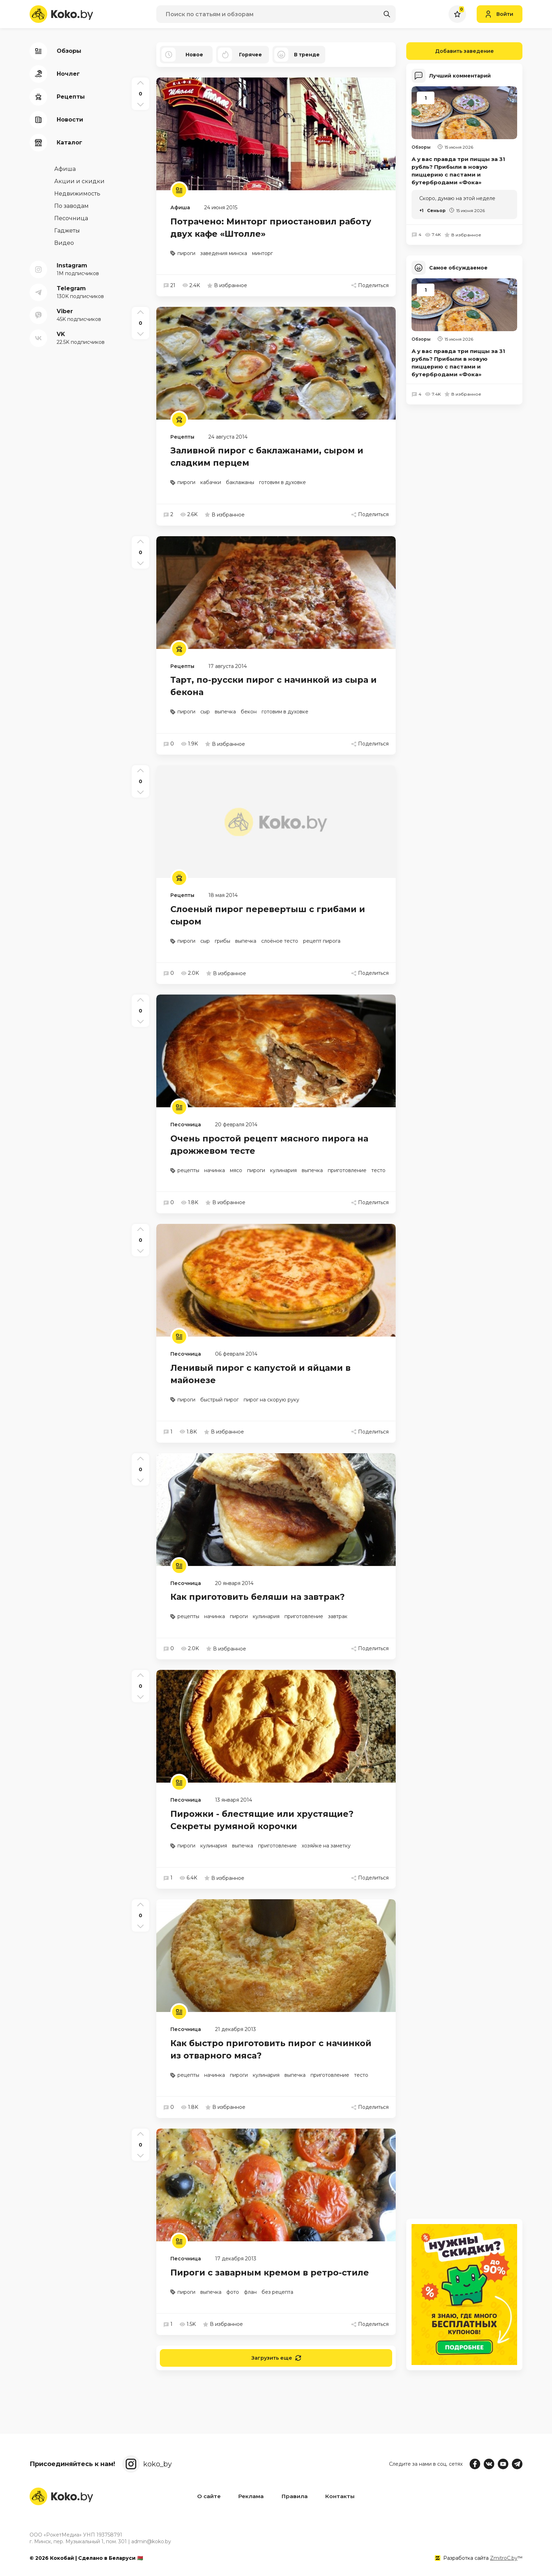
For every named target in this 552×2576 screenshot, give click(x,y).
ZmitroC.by (504, 2558)
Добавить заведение (450, 51)
